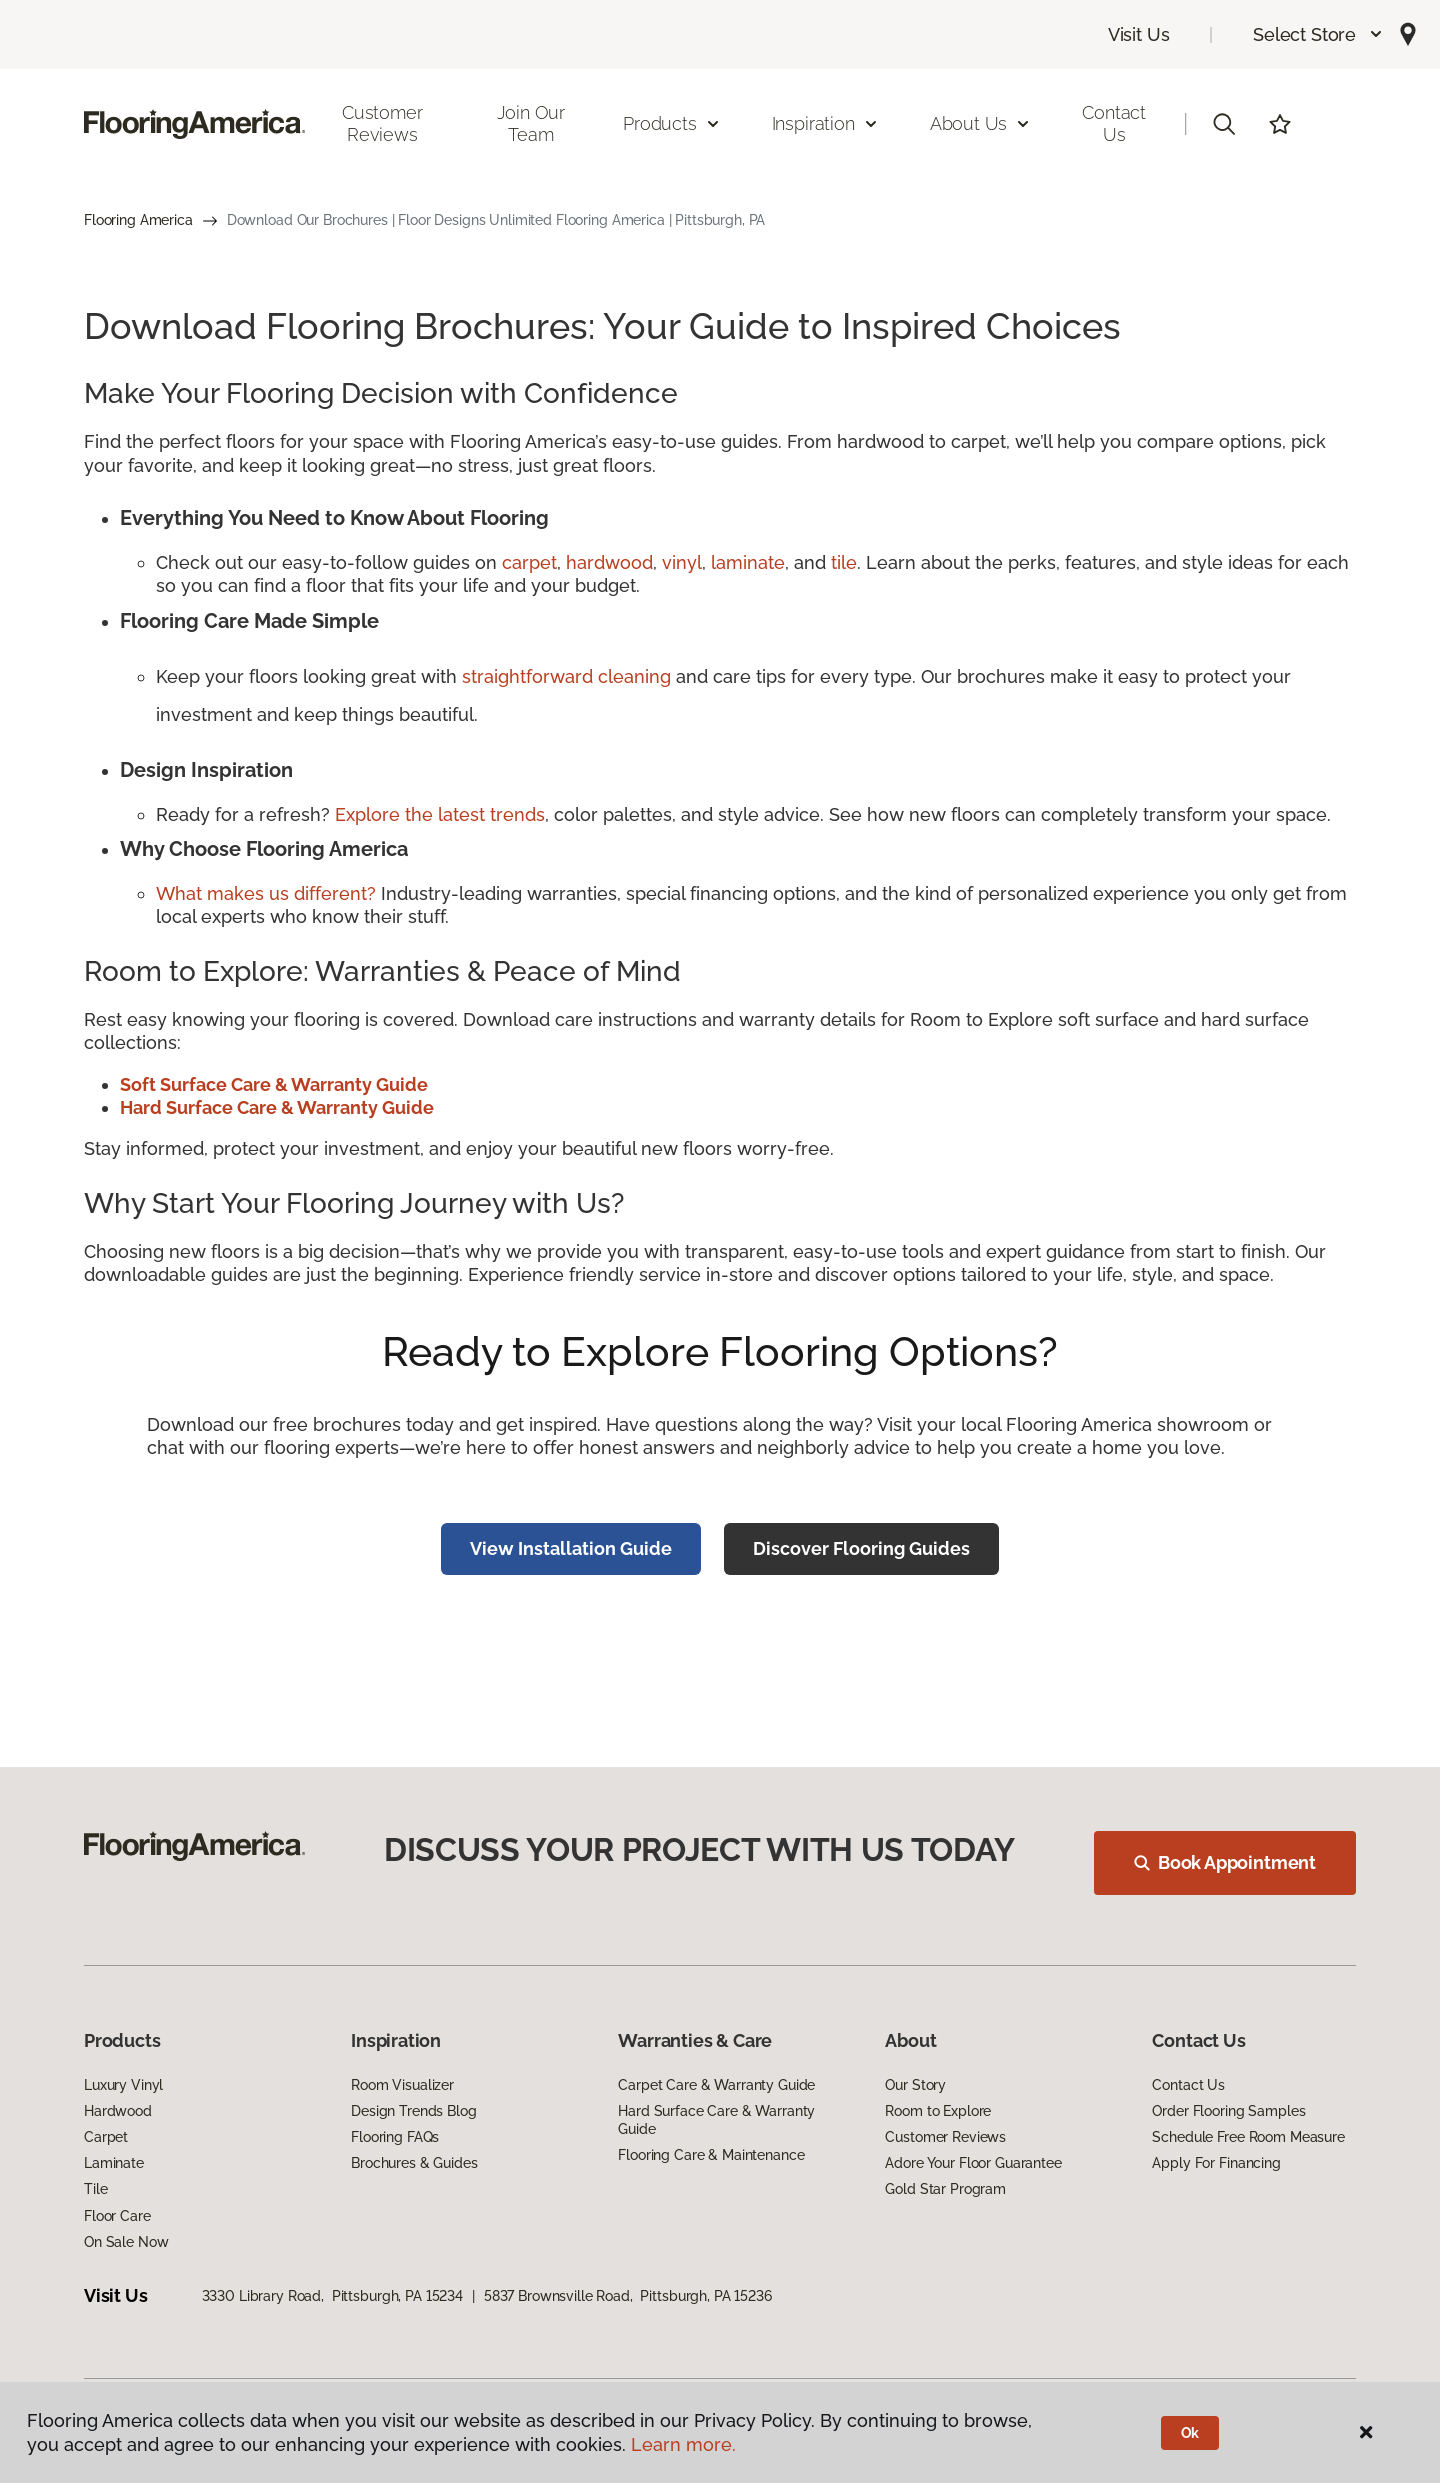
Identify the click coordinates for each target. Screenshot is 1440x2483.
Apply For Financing (1216, 2163)
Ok (1190, 2433)
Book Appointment (1225, 1862)
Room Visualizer (402, 2085)
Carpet (106, 2137)
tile (844, 562)
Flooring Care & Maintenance (711, 2155)
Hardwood (118, 2111)
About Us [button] (981, 123)
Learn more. (683, 2444)
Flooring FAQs (395, 2137)
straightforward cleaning (566, 676)
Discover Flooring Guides (861, 1548)
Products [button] (672, 123)
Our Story (915, 2085)
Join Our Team (531, 123)
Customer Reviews (382, 123)
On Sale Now (126, 2242)
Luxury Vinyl (123, 2085)
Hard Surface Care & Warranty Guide (716, 2120)
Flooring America (138, 220)
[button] (1318, 34)
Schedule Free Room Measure (1248, 2137)
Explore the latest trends (440, 814)
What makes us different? (268, 893)
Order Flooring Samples (1228, 2111)
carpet (529, 562)
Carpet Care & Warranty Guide (716, 2085)
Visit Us (1139, 34)
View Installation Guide (571, 1548)
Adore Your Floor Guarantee (973, 2163)
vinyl (682, 562)
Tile (95, 2189)
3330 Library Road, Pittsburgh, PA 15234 (332, 2296)
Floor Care (117, 2216)
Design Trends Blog (413, 2111)
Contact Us (1114, 123)
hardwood (609, 562)
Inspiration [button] (825, 123)
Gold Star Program (945, 2189)
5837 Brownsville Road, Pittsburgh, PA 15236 (628, 2296)
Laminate (114, 2163)
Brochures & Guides (414, 2163)
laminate (748, 562)
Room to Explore (938, 2111)
